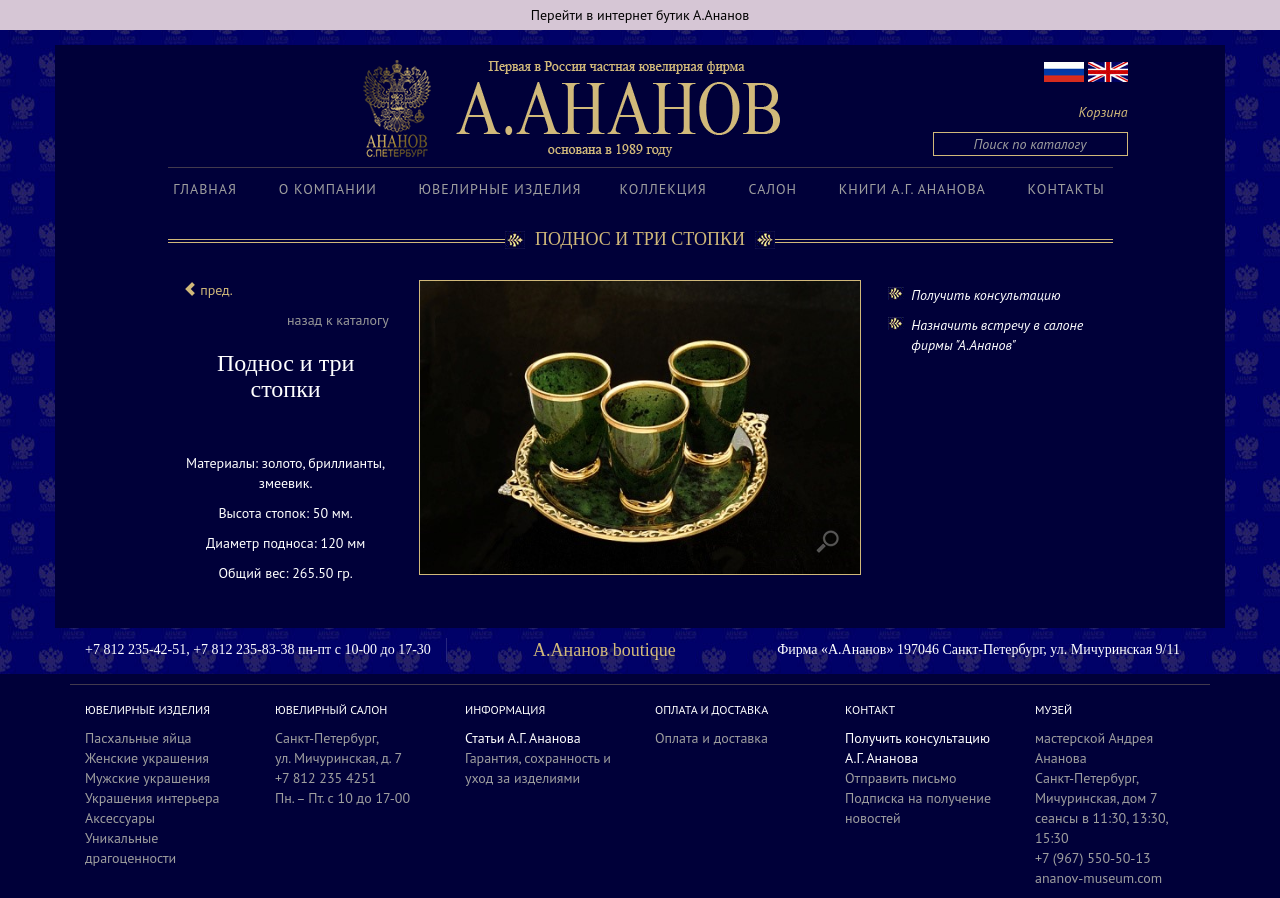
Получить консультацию (985, 295)
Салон (773, 189)
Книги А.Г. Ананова (912, 189)
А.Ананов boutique (604, 650)
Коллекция (662, 189)
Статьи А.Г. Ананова (523, 738)
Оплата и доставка (711, 738)
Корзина (1103, 112)
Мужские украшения (147, 778)
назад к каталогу (338, 320)
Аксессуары (120, 818)
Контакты (1066, 189)
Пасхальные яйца (138, 738)
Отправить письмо (901, 778)
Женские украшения (147, 758)
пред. (208, 290)
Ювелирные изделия (500, 189)
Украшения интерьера (152, 798)
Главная (205, 189)
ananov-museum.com (1098, 878)
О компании (328, 189)
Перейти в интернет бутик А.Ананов (640, 15)
